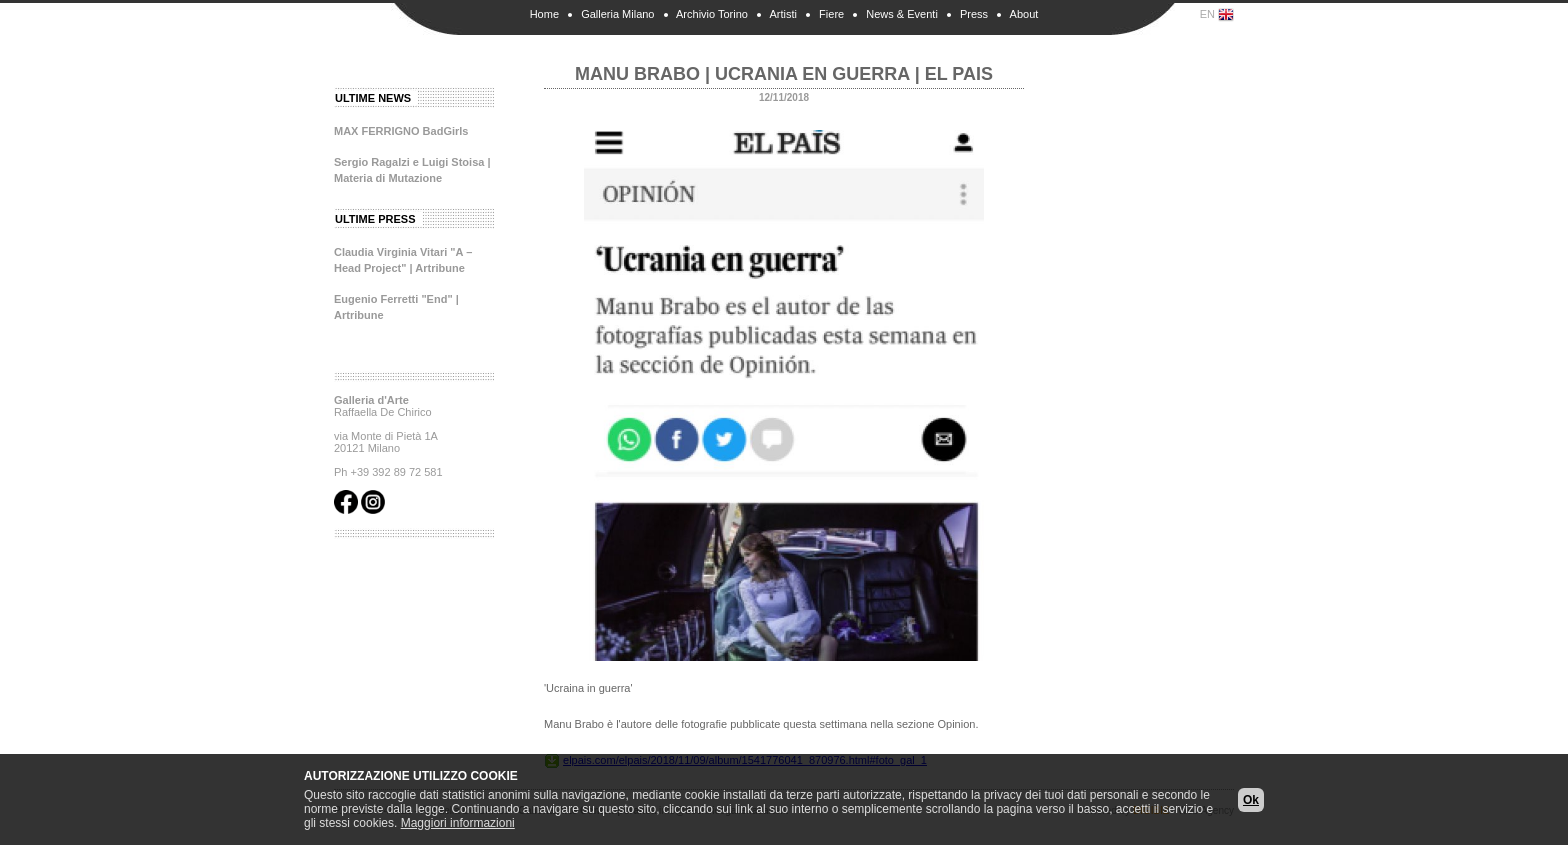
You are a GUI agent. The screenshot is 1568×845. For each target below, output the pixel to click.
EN (1217, 15)
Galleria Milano (617, 14)
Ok (1251, 800)
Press (974, 14)
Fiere (831, 14)
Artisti (783, 14)
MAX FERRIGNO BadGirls (401, 131)
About (1024, 14)
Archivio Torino (712, 14)
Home (544, 14)
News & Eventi (902, 14)
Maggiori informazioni (458, 823)
